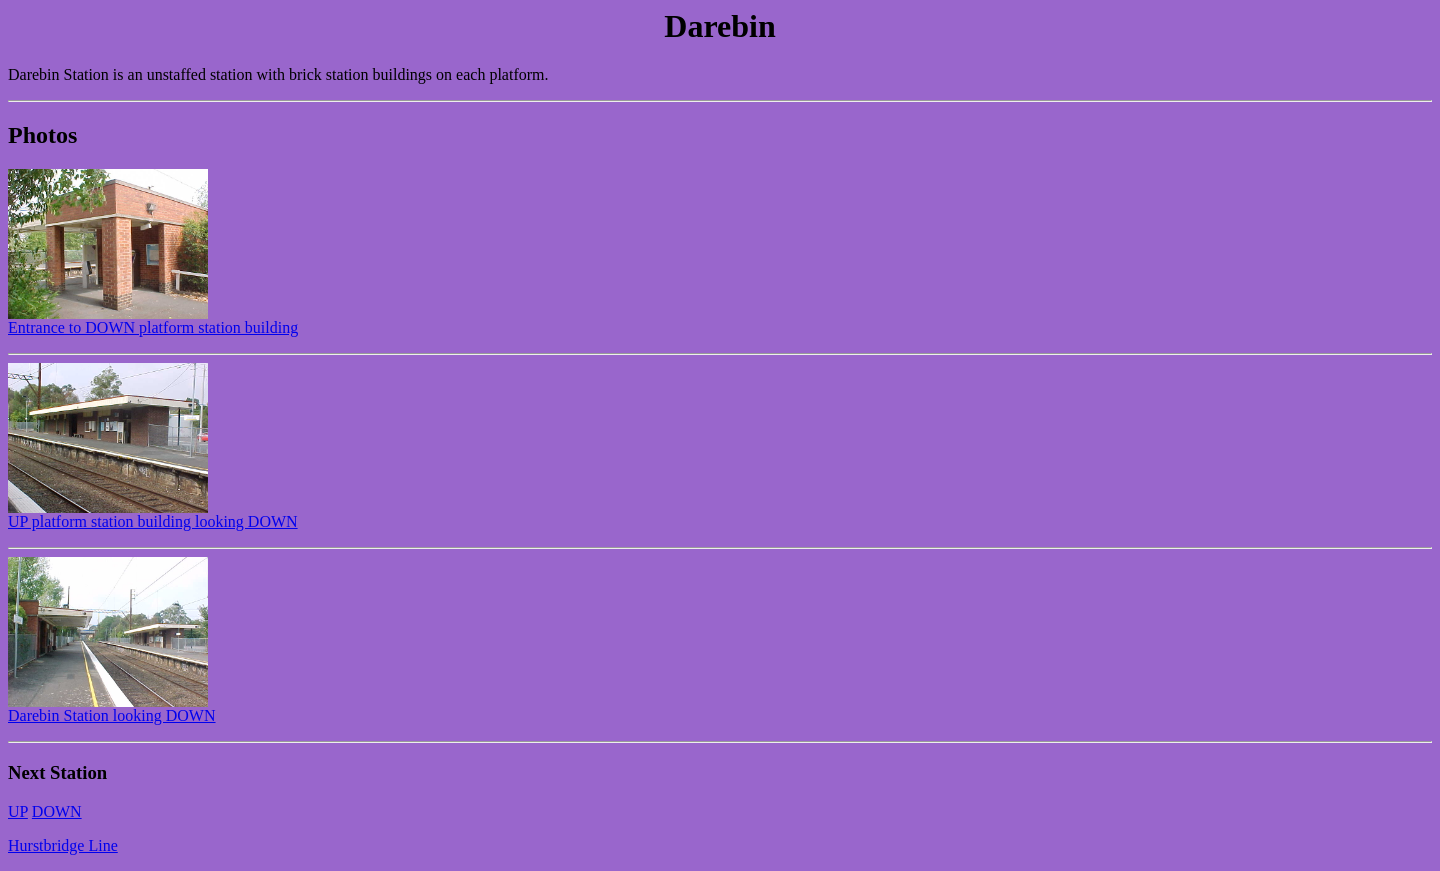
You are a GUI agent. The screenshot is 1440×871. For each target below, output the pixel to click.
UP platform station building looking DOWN (153, 514)
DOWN (57, 811)
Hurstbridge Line (63, 845)
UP (18, 811)
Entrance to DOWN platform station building (153, 320)
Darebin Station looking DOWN (112, 708)
